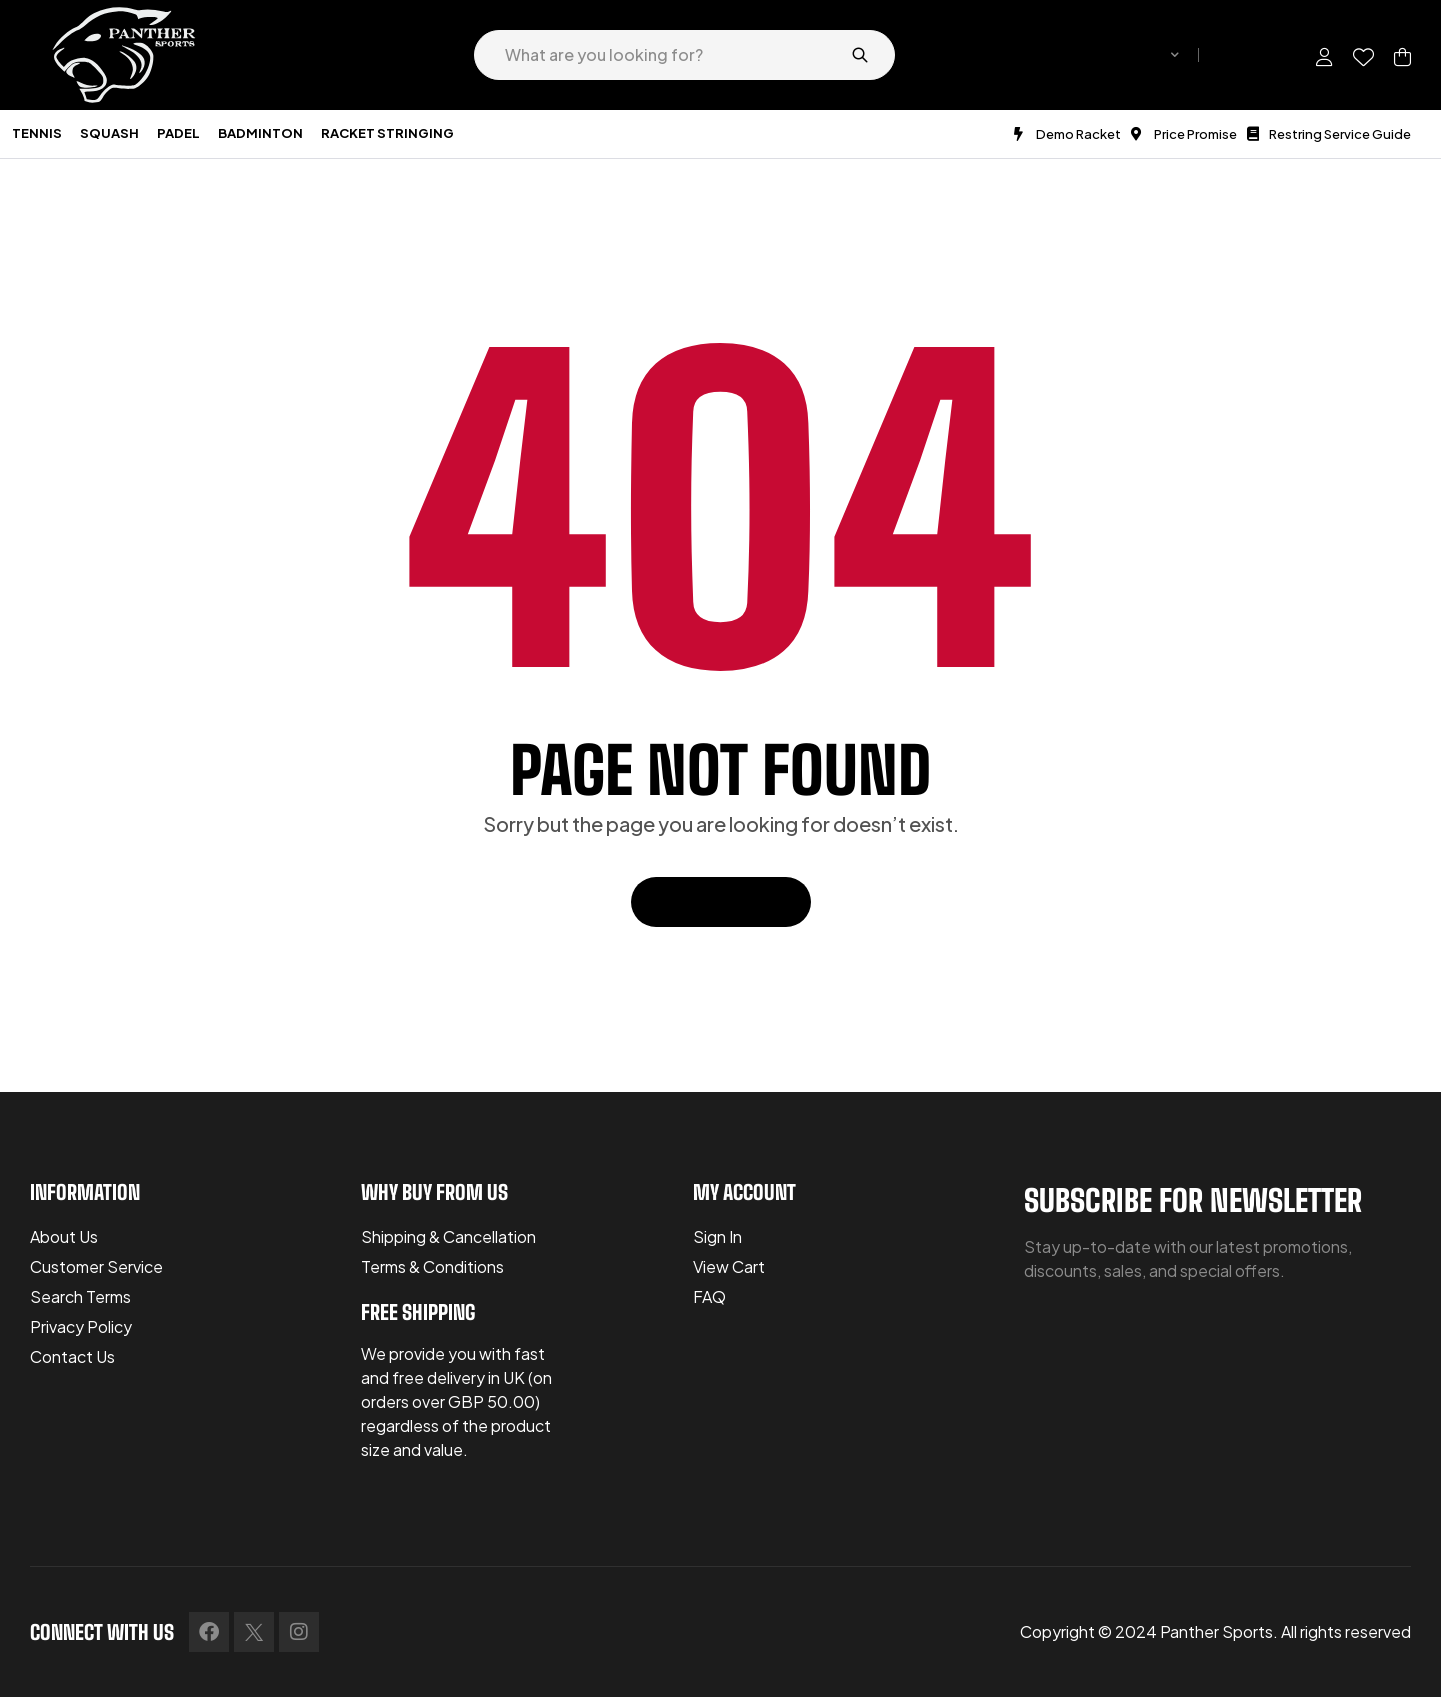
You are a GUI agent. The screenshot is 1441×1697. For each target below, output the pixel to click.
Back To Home (721, 901)
